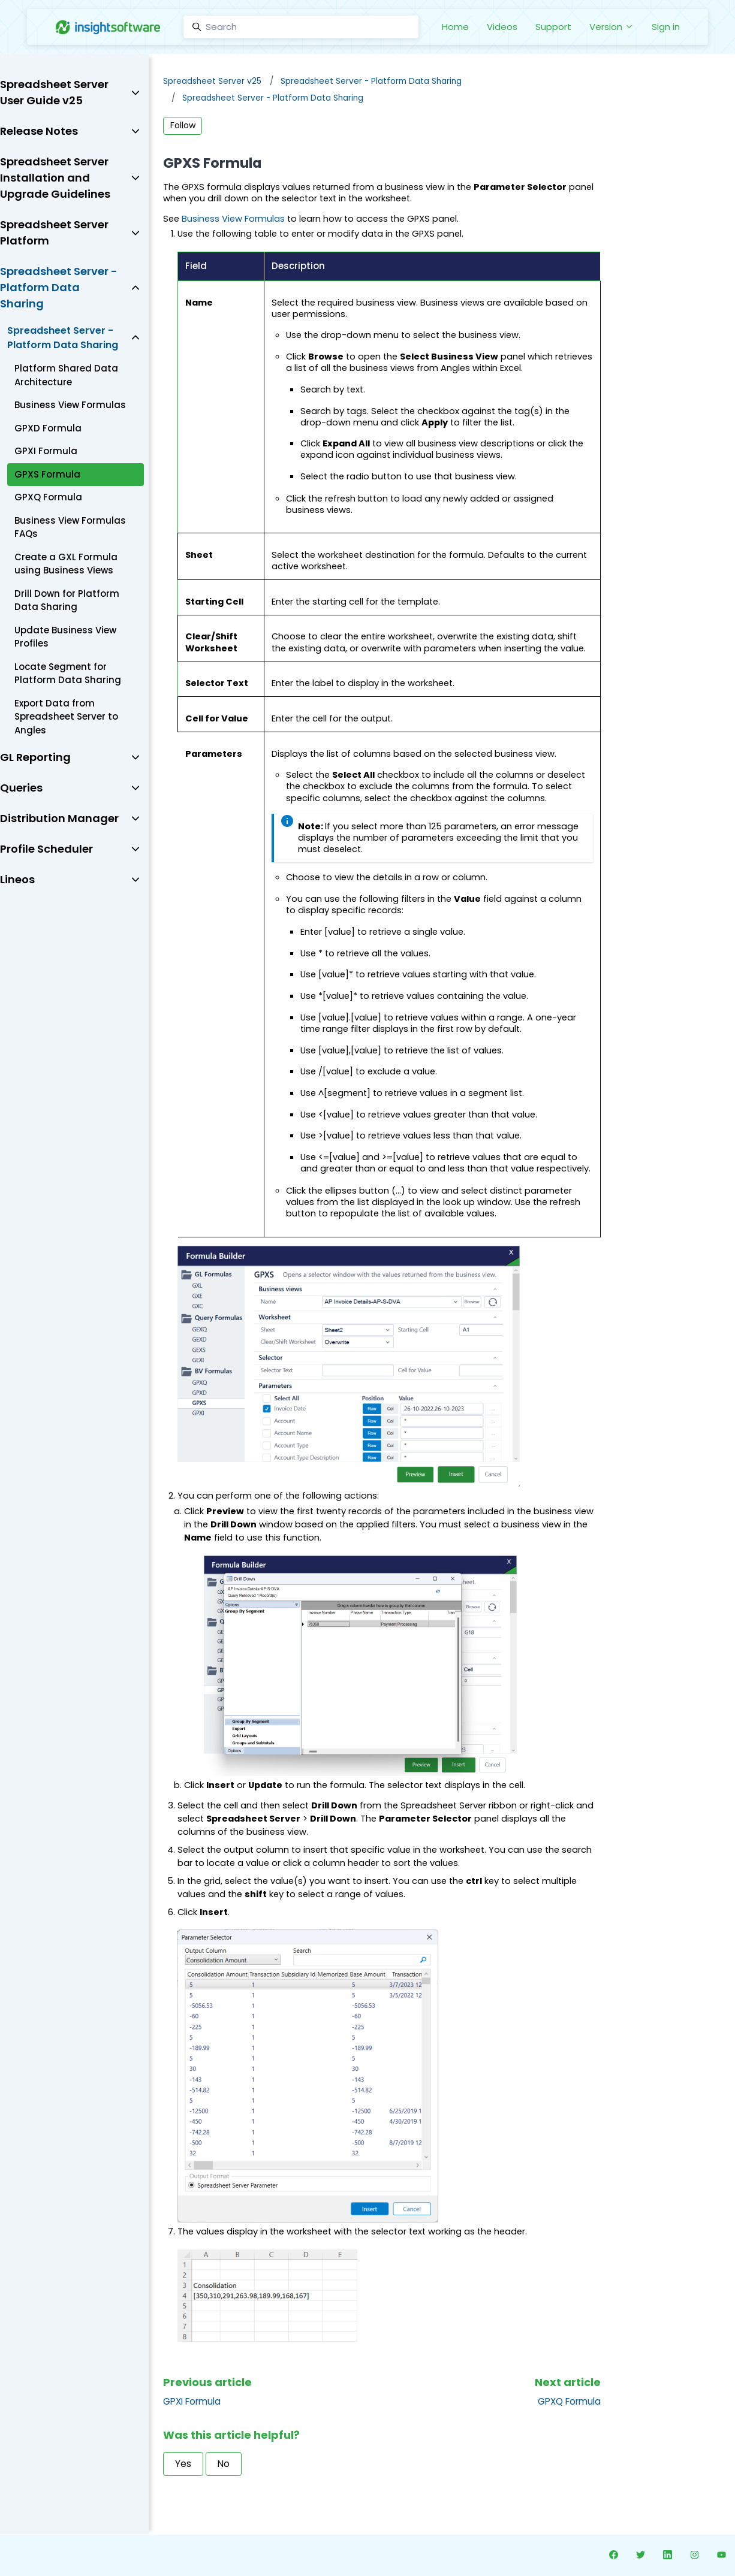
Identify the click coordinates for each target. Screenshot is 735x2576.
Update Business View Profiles (65, 637)
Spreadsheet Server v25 (212, 81)
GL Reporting (35, 757)
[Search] (300, 27)
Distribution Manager (59, 818)
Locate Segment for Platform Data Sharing (67, 673)
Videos (502, 26)
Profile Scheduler (46, 848)
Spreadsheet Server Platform (54, 232)
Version (611, 26)
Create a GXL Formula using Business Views (66, 564)
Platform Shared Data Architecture (66, 375)
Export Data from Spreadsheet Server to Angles (66, 716)
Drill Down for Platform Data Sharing (66, 600)
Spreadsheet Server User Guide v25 (54, 92)
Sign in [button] (666, 26)
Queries (21, 787)
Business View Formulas (233, 219)
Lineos (17, 879)
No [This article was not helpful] (224, 2463)
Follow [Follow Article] (182, 125)
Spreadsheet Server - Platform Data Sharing (371, 81)
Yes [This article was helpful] (183, 2463)
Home (455, 26)
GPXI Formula (192, 2401)
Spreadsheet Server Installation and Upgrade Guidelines (55, 177)
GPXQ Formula (569, 2401)
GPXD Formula (48, 428)
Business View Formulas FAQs (70, 527)
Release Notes (39, 130)
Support (553, 26)
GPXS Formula (47, 474)
